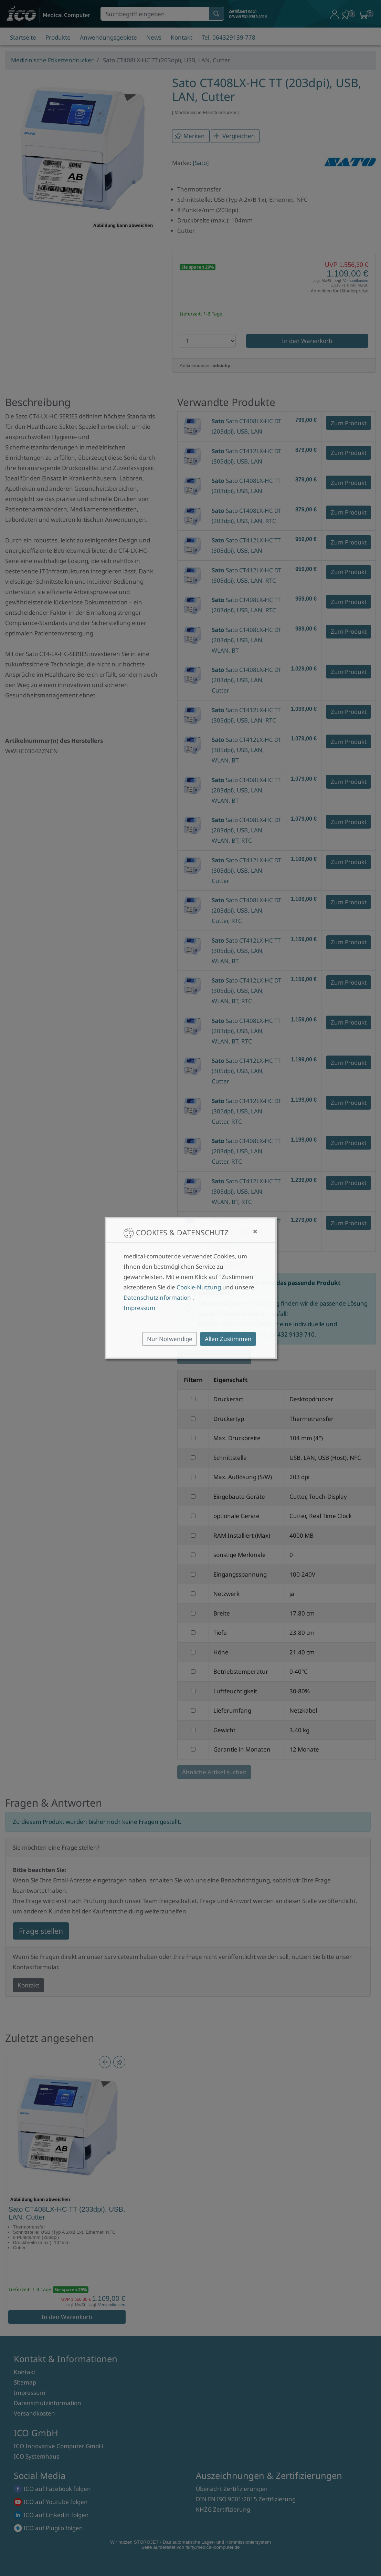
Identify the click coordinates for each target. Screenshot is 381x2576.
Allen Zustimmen (228, 1339)
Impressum (139, 1308)
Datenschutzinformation (157, 1297)
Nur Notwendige (169, 1339)
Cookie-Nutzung (199, 1287)
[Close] (255, 1231)
